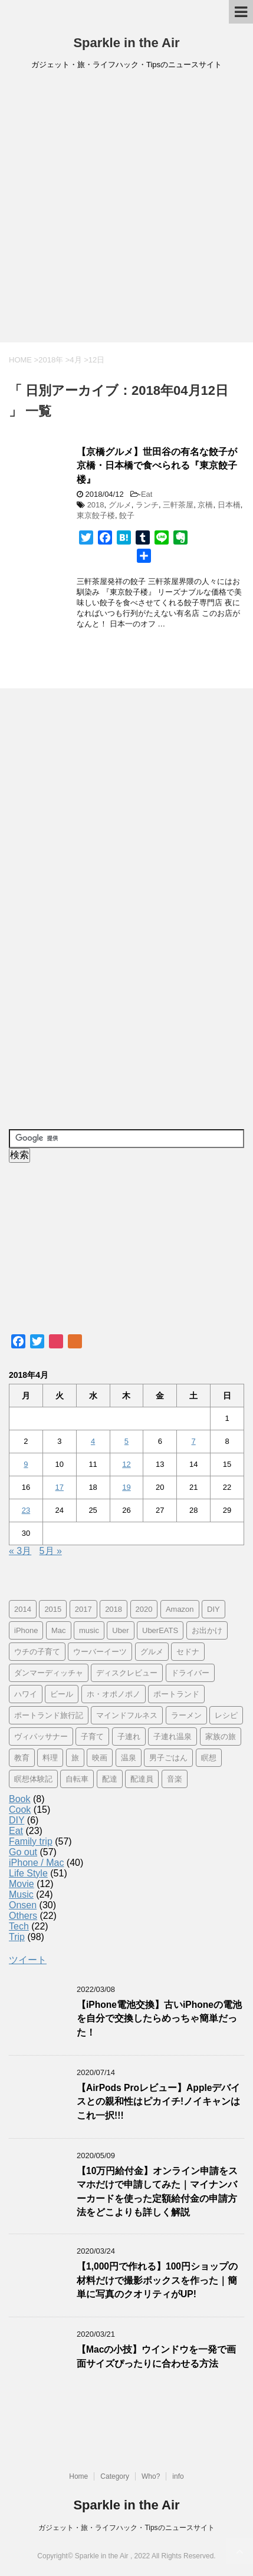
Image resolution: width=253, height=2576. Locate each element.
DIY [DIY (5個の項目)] (213, 1609)
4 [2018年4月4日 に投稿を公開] (93, 1441)
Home (78, 2476)
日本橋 (229, 504)
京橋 (205, 504)
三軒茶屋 (178, 504)
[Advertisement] (126, 210)
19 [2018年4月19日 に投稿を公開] (126, 1487)
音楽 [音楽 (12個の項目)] (174, 1778)
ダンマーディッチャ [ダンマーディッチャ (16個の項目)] (48, 1672)
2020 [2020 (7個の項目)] (144, 1609)
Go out (23, 1852)
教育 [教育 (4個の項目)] (21, 1757)
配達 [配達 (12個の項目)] (109, 1778)
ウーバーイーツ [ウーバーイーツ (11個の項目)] (100, 1651)
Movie (21, 1884)
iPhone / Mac (36, 1863)
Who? (151, 2476)
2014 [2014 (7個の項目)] (22, 1609)
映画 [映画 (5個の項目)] (99, 1757)
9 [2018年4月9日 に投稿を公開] (26, 1464)
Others (23, 1916)
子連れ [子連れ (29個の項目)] (128, 1736)
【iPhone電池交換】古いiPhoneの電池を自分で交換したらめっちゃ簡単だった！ (159, 2018)
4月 (75, 359)
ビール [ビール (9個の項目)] (61, 1694)
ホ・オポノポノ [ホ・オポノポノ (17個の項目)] (113, 1694)
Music (21, 1894)
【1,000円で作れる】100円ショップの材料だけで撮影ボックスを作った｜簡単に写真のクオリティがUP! (157, 2280)
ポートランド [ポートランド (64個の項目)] (176, 1694)
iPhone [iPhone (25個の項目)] (26, 1630)
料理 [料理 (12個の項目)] (50, 1757)
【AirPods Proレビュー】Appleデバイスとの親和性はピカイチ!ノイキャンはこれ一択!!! (158, 2101)
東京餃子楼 (96, 515)
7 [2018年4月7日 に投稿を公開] (194, 1441)
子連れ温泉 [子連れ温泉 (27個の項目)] (172, 1736)
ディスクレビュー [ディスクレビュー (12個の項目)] (126, 1672)
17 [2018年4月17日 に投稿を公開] (59, 1487)
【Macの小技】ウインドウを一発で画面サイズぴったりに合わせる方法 (156, 2356)
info (177, 2476)
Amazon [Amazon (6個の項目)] (180, 1609)
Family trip (30, 1841)
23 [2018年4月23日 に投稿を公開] (26, 1510)
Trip (17, 1937)
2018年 (50, 359)
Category (114, 2476)
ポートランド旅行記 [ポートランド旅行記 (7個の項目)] (48, 1715)
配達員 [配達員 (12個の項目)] (141, 1778)
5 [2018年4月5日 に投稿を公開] (126, 1441)
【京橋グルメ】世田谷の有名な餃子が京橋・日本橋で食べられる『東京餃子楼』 (157, 465)
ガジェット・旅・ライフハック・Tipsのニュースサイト (126, 2528)
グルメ (120, 504)
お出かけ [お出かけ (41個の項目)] (207, 1630)
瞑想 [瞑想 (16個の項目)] (208, 1757)
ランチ (147, 504)
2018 (95, 504)
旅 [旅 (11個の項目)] (75, 1757)
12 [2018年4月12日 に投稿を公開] (126, 1464)
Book (19, 1799)
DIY (16, 1820)
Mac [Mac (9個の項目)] (58, 1630)
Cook (20, 1810)
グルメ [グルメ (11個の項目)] (151, 1651)
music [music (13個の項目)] (89, 1630)
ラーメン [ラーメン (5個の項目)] (186, 1715)
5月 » (51, 1551)
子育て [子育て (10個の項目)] (92, 1736)
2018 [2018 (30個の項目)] (113, 1609)
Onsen (23, 1905)
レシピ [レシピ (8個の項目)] (226, 1715)
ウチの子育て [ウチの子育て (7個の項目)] (37, 1651)
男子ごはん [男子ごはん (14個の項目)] (168, 1757)
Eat (147, 494)
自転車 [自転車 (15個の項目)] (76, 1778)
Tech (19, 1926)
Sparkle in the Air (126, 42)
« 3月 (20, 1551)
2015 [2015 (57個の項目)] (52, 1609)
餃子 (126, 515)
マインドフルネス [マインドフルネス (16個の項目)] (126, 1715)
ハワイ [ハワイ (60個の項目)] (25, 1694)
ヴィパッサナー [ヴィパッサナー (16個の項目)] (41, 1736)
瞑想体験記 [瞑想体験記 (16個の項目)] (33, 1778)
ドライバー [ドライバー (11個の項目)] (190, 1672)
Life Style (28, 1873)
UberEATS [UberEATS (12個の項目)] (160, 1630)
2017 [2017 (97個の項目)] (83, 1609)
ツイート (28, 1960)
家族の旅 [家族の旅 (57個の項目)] (220, 1736)
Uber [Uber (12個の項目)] (120, 1630)
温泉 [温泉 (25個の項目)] (128, 1757)
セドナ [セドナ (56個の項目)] (187, 1651)
